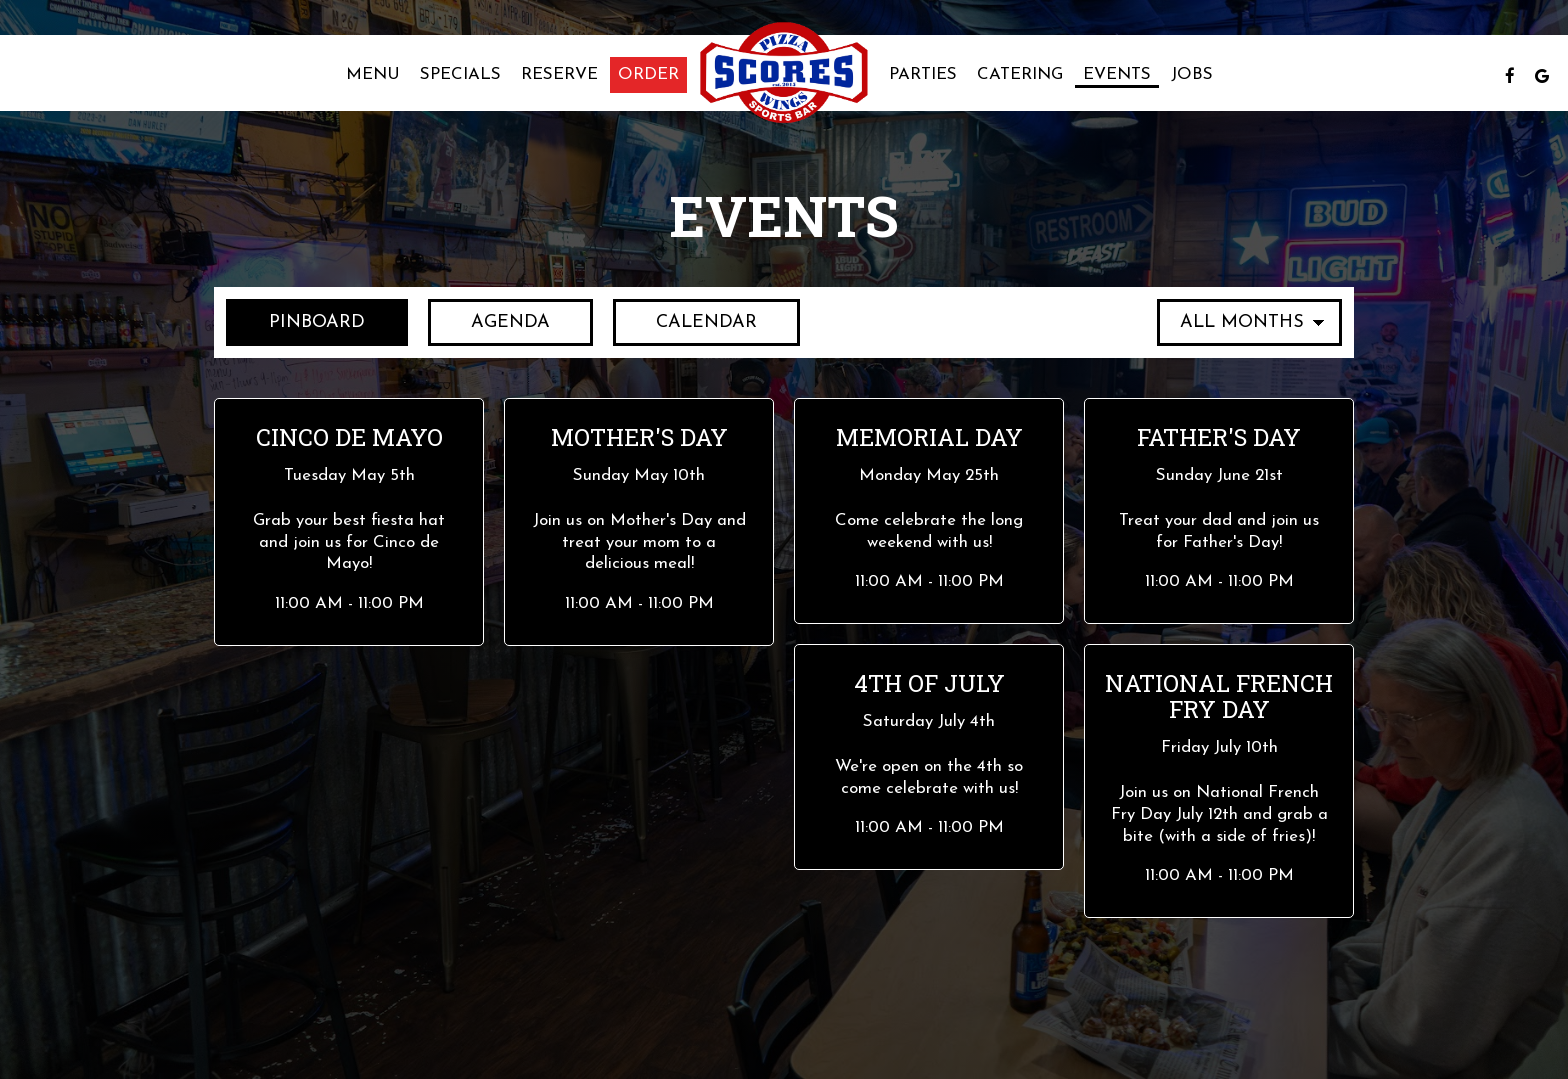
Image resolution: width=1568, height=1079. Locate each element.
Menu (373, 74)
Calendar (685, 321)
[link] (784, 73)
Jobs (1192, 74)
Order (648, 74)
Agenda (489, 321)
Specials (460, 74)
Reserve (559, 74)
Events (1117, 74)
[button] (349, 522)
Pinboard (295, 321)
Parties (923, 74)
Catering (1020, 74)
